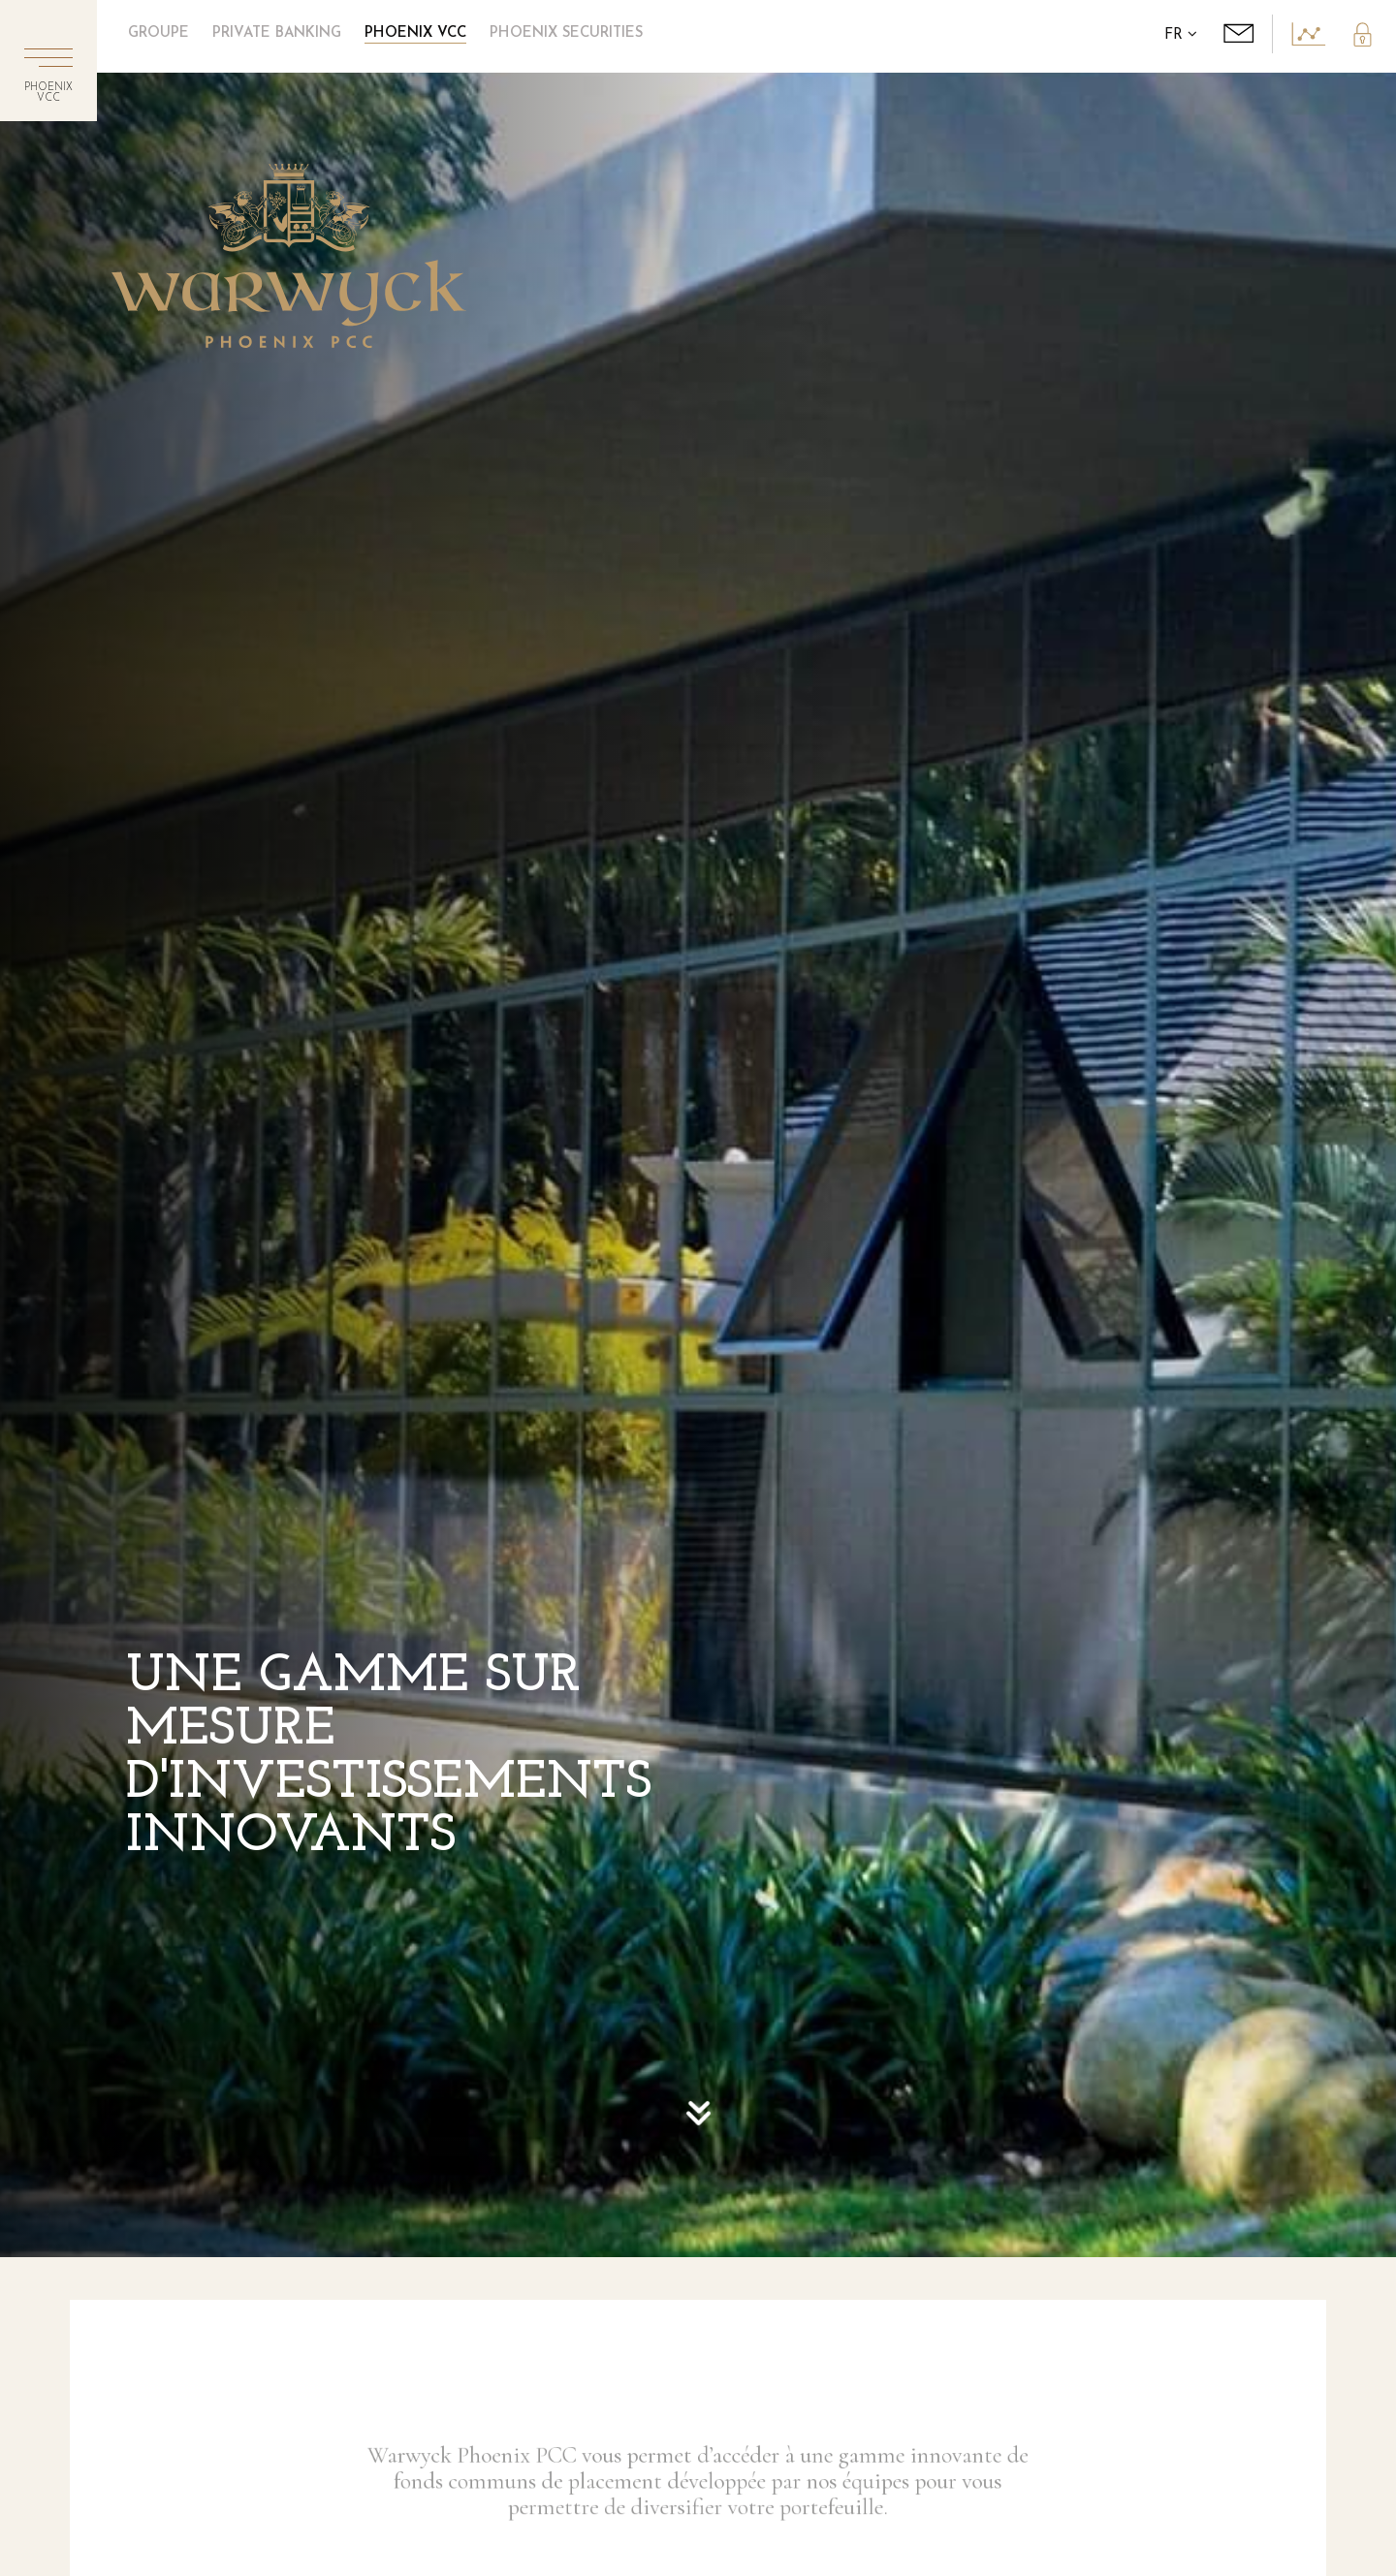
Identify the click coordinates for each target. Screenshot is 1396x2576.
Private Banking (276, 33)
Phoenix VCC (415, 33)
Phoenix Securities (566, 33)
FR (1180, 35)
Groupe (158, 33)
